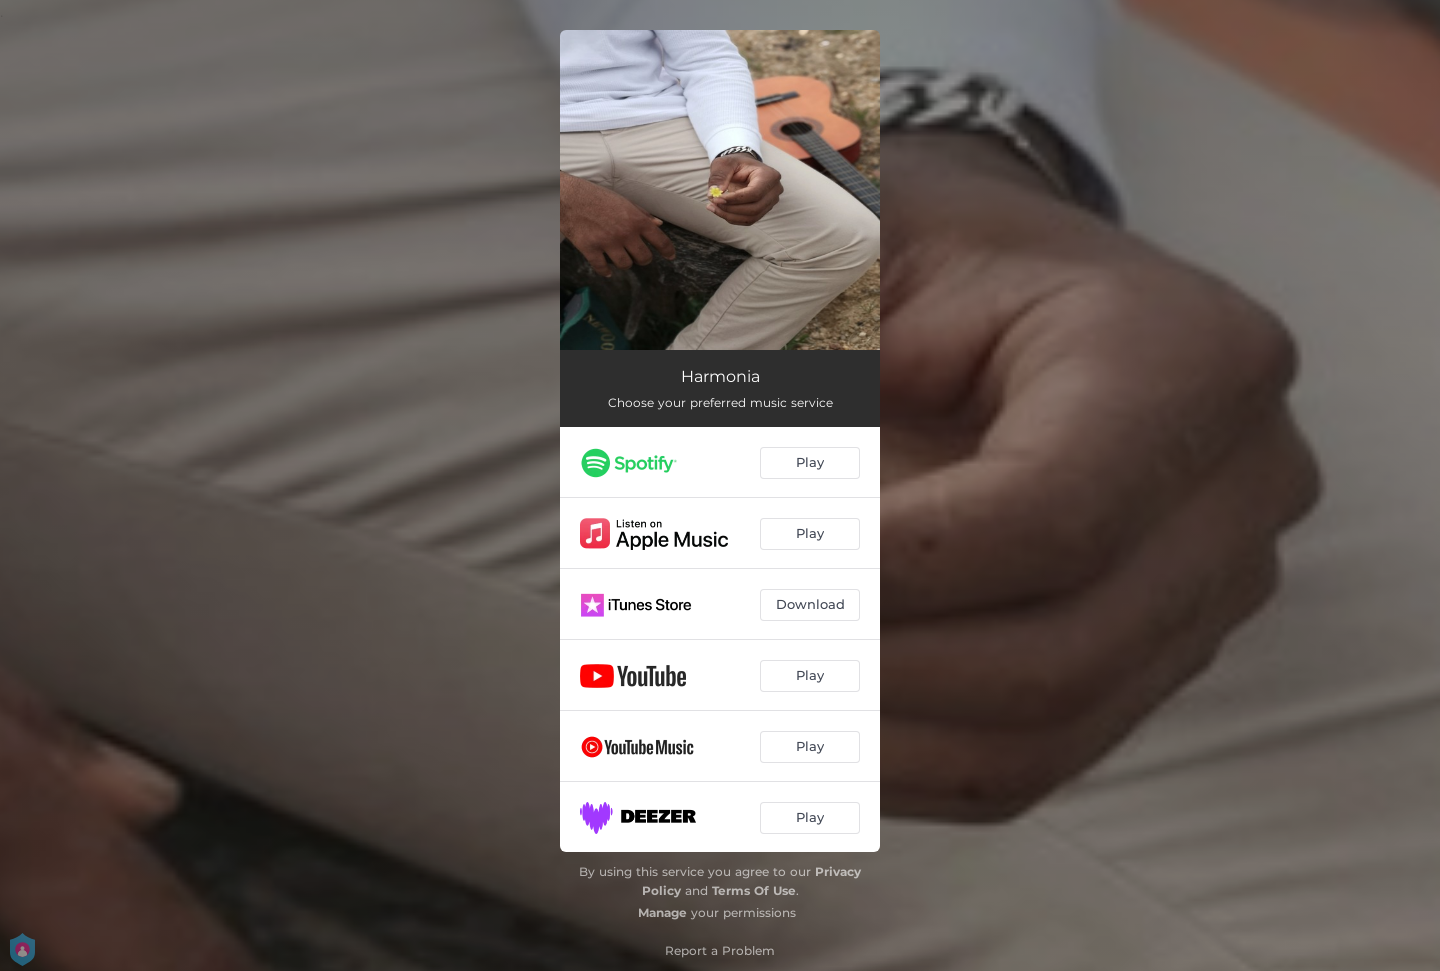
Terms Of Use (754, 890)
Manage (662, 912)
